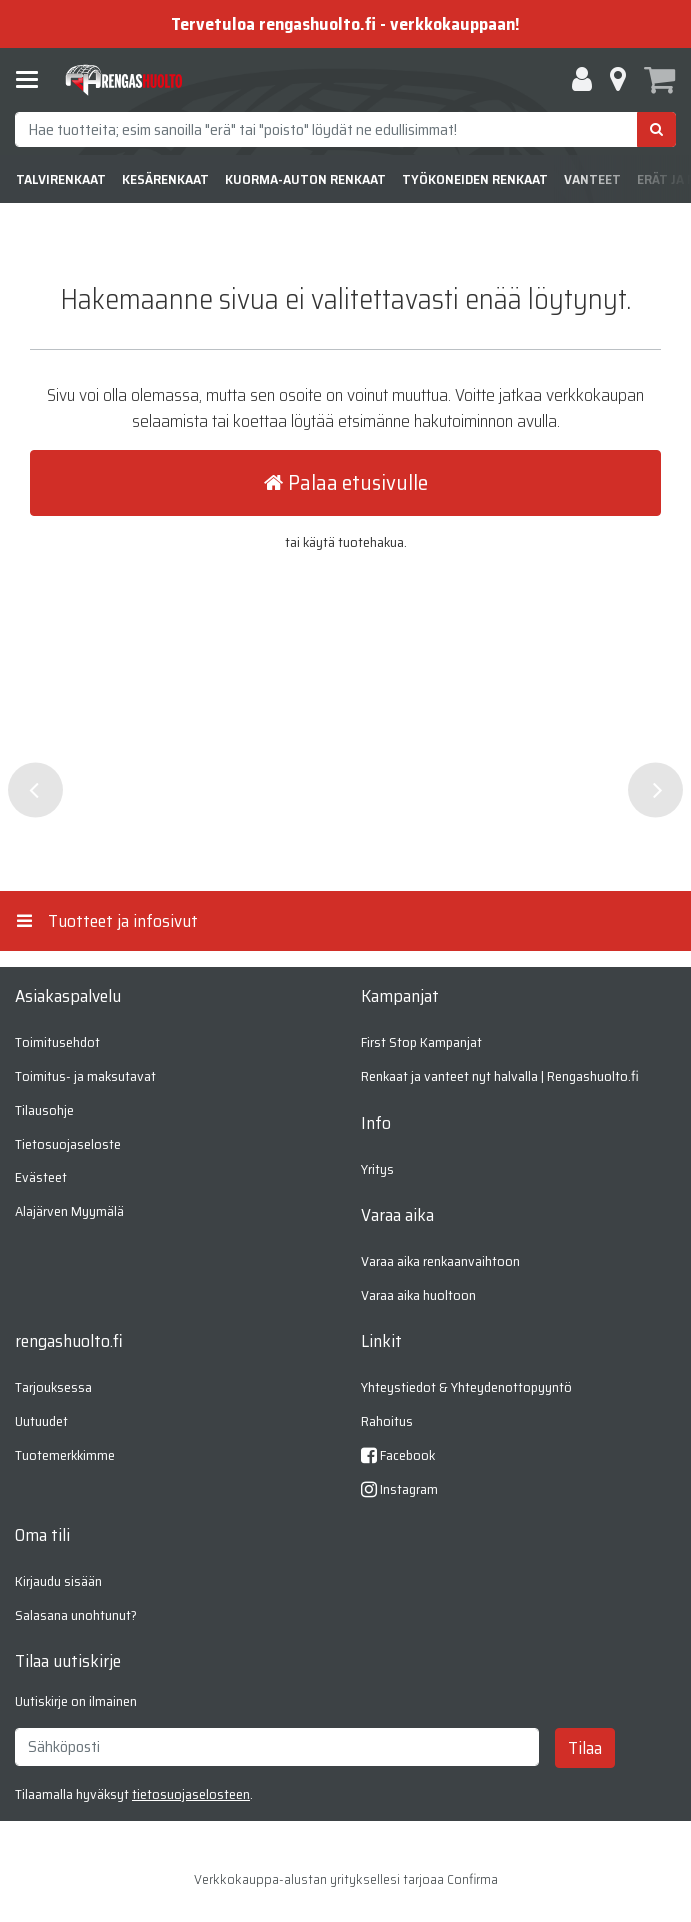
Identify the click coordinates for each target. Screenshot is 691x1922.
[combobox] (345, 129)
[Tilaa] (585, 1748)
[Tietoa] (618, 80)
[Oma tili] (582, 80)
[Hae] (656, 129)
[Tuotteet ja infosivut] (33, 80)
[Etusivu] (124, 80)
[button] (191, 1794)
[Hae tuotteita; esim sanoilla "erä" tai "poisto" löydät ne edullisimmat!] (345, 129)
